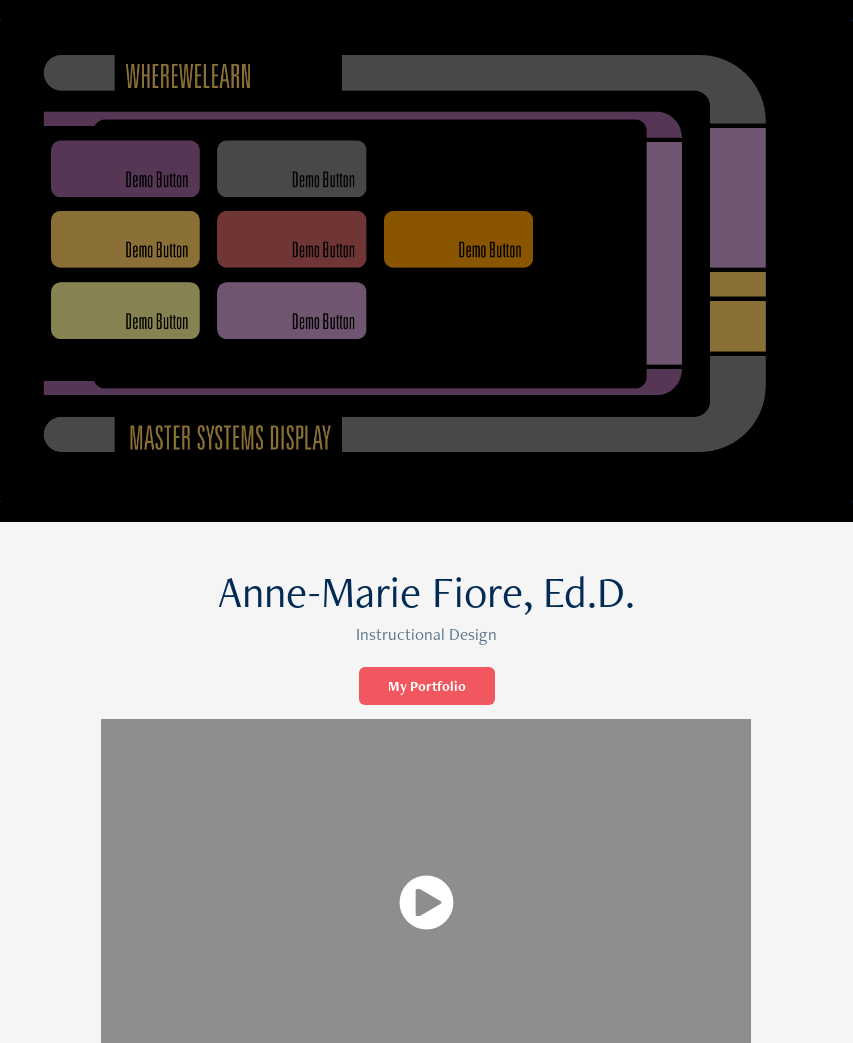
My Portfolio (427, 686)
